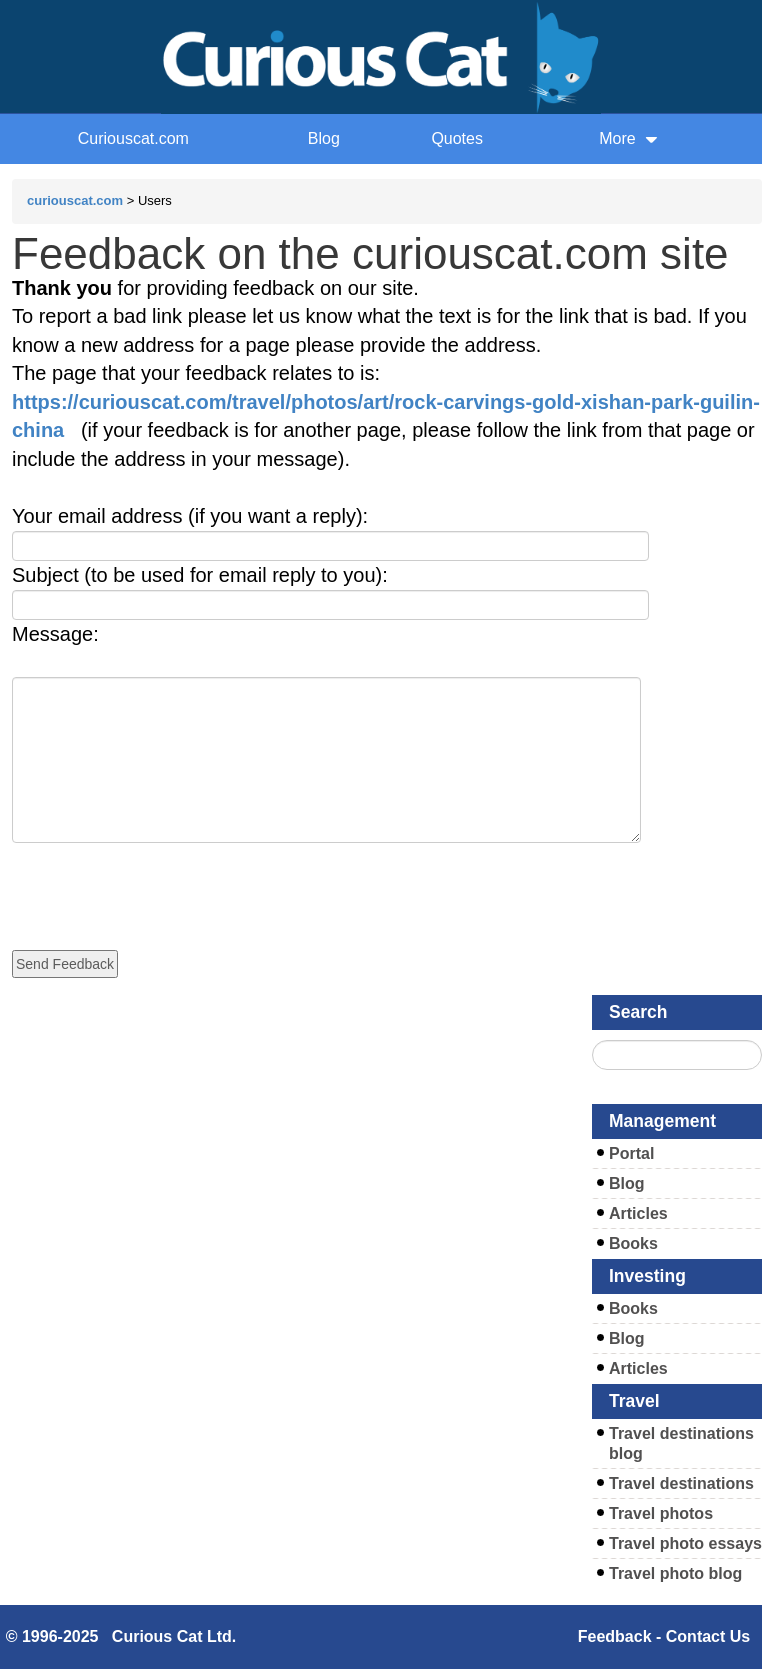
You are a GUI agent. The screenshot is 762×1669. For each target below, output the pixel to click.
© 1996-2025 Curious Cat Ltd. (121, 1636)
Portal (631, 1153)
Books (633, 1243)
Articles (638, 1213)
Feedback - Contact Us (664, 1636)
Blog (324, 138)
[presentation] (164, 882)
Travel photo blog (675, 1573)
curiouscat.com (75, 200)
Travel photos (661, 1513)
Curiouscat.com (133, 138)
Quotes (457, 138)
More (628, 138)
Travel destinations (681, 1483)
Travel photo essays (685, 1543)
